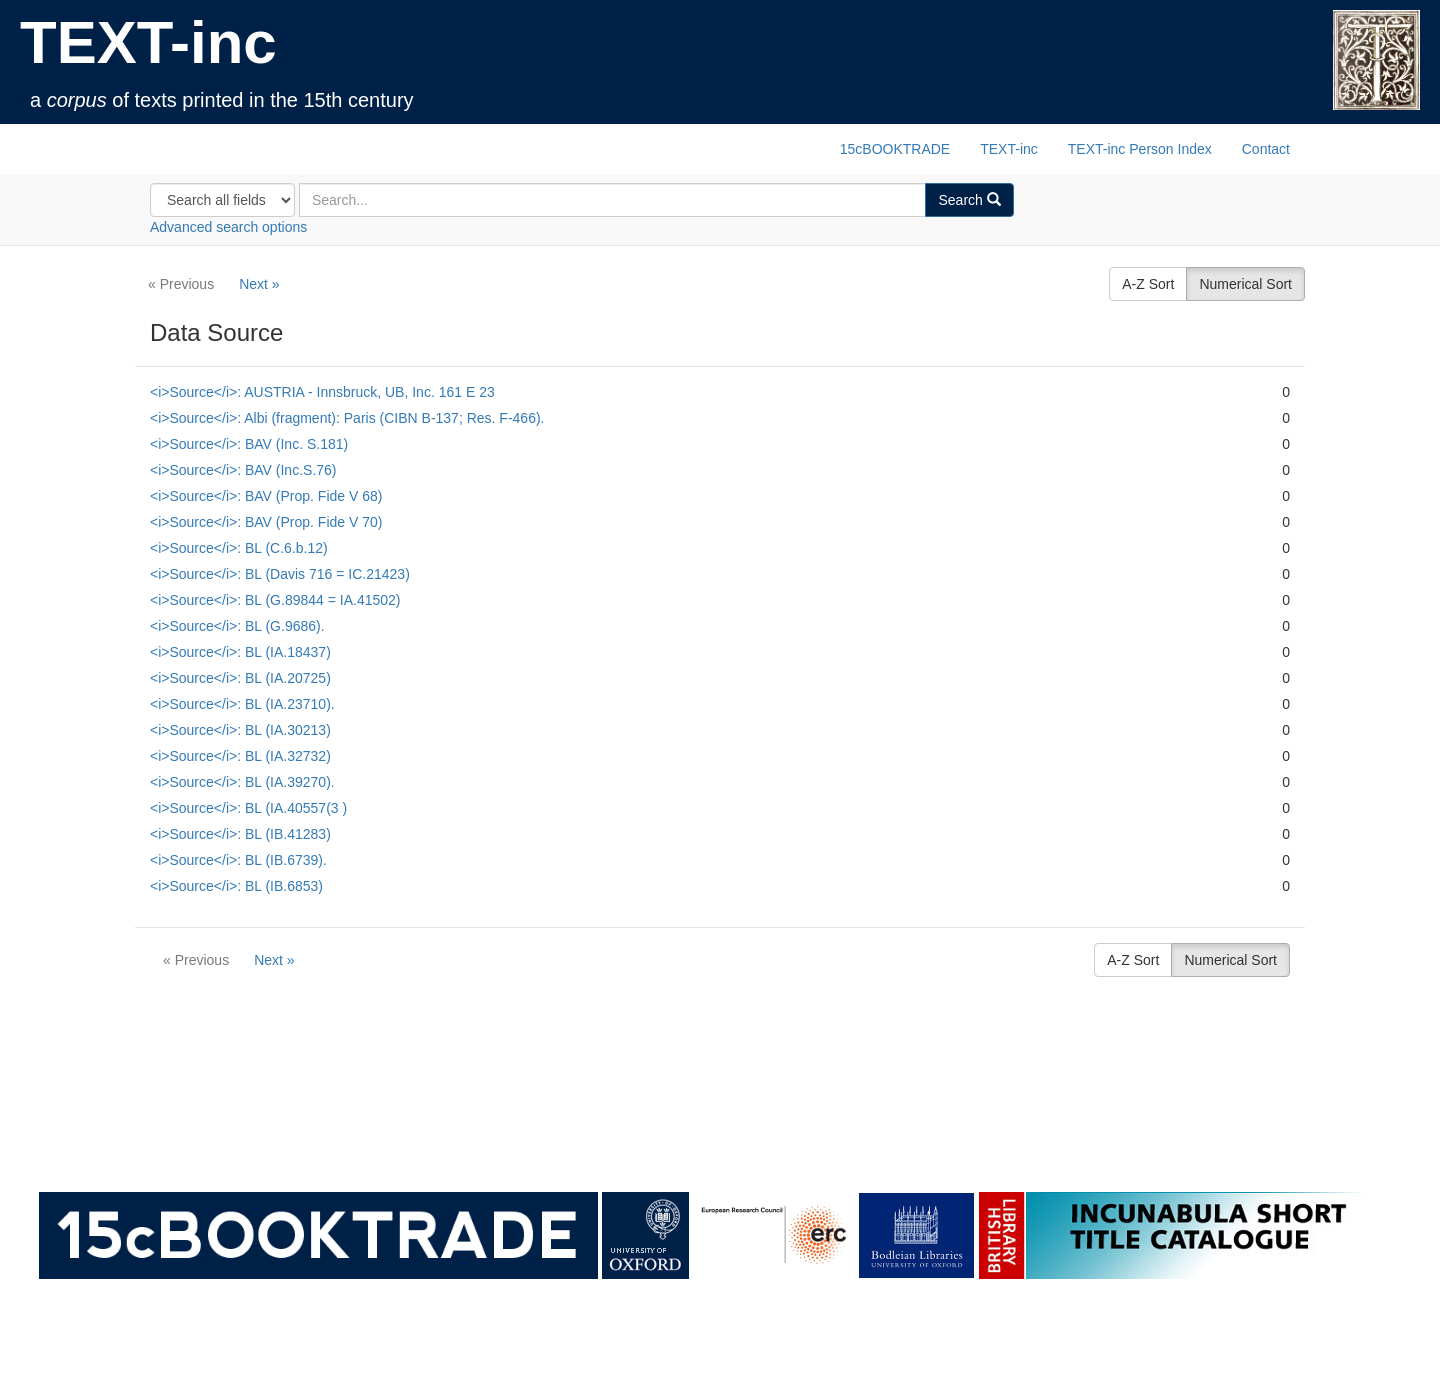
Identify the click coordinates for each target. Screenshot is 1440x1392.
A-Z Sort (1148, 284)
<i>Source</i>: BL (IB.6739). (238, 860)
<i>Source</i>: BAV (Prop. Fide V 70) (266, 522)
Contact (1266, 149)
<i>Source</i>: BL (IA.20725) (240, 678)
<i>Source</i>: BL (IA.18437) (240, 652)
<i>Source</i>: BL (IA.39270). (242, 782)
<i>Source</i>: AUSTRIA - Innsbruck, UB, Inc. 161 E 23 (322, 392)
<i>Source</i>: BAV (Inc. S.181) (249, 444)
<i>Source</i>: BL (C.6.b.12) (239, 548)
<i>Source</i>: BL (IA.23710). (242, 704)
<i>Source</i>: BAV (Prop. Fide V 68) (266, 496)
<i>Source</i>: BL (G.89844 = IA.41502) (275, 600)
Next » (259, 284)
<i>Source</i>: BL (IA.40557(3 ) (248, 808)
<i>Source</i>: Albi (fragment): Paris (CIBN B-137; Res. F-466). (347, 418)
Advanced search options (228, 227)
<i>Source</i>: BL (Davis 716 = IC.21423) (280, 574)
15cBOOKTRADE (895, 149)
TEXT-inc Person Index (1140, 149)
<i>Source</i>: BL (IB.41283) (240, 834)
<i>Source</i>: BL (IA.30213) (240, 730)
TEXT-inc (148, 42)
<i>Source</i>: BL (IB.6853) (236, 886)
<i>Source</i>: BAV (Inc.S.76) (243, 470)
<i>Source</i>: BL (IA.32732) (240, 756)
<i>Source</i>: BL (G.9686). (237, 626)
